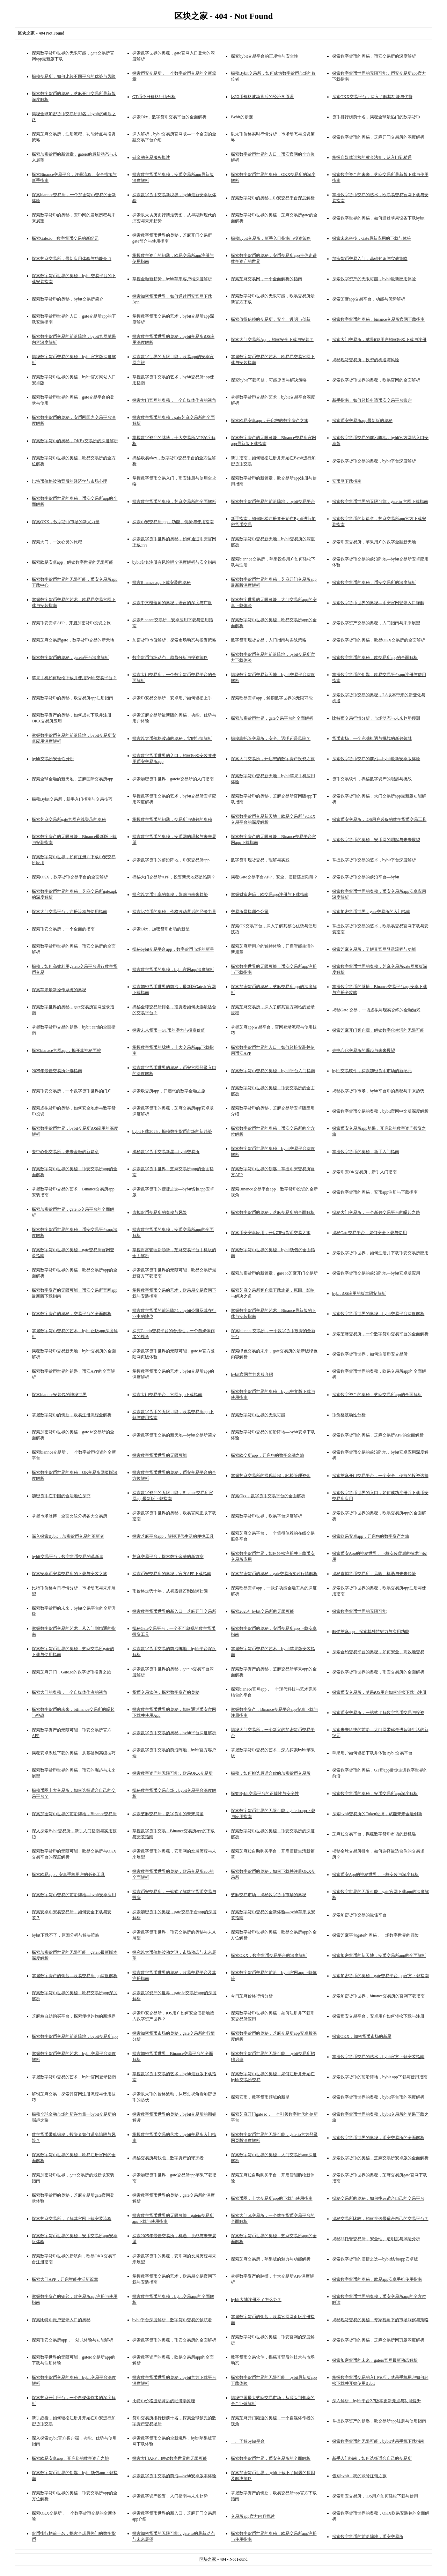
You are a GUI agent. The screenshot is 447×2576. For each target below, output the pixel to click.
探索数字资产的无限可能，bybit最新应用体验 (374, 278)
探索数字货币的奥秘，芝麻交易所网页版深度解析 (378, 2340)
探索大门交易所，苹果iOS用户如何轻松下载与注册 (379, 339)
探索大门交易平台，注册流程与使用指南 (69, 911)
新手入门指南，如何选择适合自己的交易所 (372, 2458)
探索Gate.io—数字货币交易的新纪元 (65, 238)
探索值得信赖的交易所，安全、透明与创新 (270, 319)
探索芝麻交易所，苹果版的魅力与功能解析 (270, 2259)
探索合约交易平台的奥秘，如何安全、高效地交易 (378, 1651)
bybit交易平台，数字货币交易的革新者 (67, 1556)
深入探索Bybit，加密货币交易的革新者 (68, 1536)
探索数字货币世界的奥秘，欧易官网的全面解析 (376, 380)
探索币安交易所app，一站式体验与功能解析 (72, 2340)
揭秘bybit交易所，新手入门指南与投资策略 (271, 238)
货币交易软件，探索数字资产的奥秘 (165, 1692)
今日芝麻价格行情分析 (252, 1996)
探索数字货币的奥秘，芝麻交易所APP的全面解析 (378, 1435)
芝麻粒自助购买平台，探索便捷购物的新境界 (74, 2016)
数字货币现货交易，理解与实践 (260, 860)
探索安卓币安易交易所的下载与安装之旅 (69, 1573)
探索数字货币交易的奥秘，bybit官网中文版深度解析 (380, 1111)
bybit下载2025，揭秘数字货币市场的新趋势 (172, 1131)
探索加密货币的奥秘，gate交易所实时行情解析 (274, 1573)
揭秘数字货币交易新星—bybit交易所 (166, 1151)
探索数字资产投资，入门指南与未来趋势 (170, 2496)
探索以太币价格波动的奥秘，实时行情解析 (172, 738)
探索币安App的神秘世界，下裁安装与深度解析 (375, 1874)
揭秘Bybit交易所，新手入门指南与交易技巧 (72, 799)
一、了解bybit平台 (248, 2441)
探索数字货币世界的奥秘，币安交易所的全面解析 (378, 1672)
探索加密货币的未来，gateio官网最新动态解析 (375, 2360)
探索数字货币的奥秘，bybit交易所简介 (67, 299)
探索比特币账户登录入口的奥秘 (61, 2319)
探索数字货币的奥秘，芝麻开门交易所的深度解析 (378, 137)
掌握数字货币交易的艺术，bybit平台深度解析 (374, 860)
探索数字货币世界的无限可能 (258, 1414)
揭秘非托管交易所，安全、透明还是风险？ (270, 738)
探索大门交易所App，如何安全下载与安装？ (272, 339)
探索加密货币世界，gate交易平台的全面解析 (272, 718)
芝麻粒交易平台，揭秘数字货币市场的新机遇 (374, 1834)
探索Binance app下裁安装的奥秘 (161, 582)
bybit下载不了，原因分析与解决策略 (65, 1935)
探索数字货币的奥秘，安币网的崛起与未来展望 (376, 839)
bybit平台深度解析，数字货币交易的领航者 (172, 2319)
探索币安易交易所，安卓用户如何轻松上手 (172, 698)
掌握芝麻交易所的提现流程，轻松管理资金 (270, 1475)
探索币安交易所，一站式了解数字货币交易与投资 (378, 1712)
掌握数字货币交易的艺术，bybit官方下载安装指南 (378, 2056)
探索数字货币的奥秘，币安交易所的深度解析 (374, 56)
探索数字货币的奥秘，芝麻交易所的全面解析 (174, 501)
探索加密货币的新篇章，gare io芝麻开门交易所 (274, 1273)
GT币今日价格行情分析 (154, 96)
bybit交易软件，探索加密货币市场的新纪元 (372, 1070)
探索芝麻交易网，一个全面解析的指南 (266, 278)
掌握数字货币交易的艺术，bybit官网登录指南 (74, 2076)
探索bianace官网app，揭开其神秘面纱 (66, 1050)
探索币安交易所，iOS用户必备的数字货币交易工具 (379, 819)
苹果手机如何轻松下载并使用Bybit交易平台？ (74, 677)
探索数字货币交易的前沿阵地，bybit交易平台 (273, 501)
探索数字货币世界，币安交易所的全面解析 (270, 2458)
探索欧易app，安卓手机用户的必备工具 (68, 1874)
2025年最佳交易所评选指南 (57, 1070)
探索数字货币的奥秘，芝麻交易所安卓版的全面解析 (380, 2157)
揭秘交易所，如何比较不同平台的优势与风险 (74, 76)
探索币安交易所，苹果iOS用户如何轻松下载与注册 (379, 1692)
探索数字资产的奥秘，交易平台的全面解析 (71, 1313)
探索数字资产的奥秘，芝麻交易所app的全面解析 (377, 1394)
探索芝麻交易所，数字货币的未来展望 (168, 1813)
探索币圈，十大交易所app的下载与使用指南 (271, 2198)
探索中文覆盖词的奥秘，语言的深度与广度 (172, 602)
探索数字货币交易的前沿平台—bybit (366, 877)
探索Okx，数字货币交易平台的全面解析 (169, 116)
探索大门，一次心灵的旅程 (57, 542)
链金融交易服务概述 (151, 157)
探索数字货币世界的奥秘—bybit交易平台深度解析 (378, 1313)
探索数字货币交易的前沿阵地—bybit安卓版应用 (376, 1273)
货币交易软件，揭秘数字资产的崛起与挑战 (372, 779)
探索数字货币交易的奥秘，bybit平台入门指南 (273, 1070)
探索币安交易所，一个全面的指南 (63, 929)
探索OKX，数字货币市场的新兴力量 (66, 521)
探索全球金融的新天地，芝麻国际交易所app (72, 779)
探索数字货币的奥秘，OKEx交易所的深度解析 (75, 440)
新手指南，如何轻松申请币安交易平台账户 (372, 400)
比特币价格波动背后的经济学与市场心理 (69, 481)
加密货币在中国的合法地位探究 (61, 1495)
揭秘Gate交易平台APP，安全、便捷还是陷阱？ (274, 877)
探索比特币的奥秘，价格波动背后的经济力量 (174, 911)
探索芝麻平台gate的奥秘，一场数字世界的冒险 (375, 1935)
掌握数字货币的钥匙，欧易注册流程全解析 (71, 1414)
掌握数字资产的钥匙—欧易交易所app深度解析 (74, 1975)
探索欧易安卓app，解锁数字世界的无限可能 (72, 562)
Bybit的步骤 (242, 116)
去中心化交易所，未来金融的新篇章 (65, 1151)
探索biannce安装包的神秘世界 (59, 1394)
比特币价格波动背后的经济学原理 (262, 96)
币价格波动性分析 (349, 1414)
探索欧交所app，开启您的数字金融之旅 (168, 1091)
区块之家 (208, 2559)
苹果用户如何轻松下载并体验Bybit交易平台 (372, 1753)
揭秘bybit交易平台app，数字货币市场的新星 (173, 949)
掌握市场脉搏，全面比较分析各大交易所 (69, 1516)
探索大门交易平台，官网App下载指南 (167, 1394)
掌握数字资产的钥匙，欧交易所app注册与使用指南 (379, 2421)
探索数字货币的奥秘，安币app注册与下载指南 (375, 1192)
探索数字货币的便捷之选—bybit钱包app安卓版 (375, 2259)
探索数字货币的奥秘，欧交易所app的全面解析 (375, 657)
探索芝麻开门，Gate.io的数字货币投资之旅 (71, 1672)
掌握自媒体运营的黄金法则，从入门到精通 (372, 157)
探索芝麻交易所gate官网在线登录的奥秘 (69, 819)
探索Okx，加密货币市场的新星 (161, 929)
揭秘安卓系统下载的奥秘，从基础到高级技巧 (74, 1753)
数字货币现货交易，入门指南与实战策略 (268, 640)
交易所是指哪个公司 (250, 911)
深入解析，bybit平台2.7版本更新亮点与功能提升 (377, 2400)
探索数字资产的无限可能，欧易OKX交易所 (172, 1773)
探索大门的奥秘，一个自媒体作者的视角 (69, 1692)
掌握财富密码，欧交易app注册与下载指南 (269, 894)
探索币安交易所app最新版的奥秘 (362, 420)
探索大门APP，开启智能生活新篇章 (65, 2279)
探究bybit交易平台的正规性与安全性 (264, 56)
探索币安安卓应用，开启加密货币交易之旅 (270, 1232)
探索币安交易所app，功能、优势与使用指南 (173, 521)
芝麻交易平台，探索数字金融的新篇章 (168, 1556)
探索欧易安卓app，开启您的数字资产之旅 (269, 420)
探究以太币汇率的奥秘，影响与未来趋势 (170, 894)
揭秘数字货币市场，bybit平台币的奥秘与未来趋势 (378, 1091)
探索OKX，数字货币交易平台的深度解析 (269, 1955)
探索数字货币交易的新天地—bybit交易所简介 (174, 1435)
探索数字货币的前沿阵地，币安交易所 (367, 2536)
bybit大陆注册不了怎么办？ (256, 2299)
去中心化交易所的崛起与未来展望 (363, 1050)
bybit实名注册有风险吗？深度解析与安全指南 (174, 562)
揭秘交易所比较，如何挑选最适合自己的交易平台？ (380, 2218)
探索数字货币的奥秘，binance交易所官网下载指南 (378, 319)
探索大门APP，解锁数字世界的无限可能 (169, 2458)
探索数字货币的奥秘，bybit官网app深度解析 (173, 969)
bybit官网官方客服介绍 (252, 1374)
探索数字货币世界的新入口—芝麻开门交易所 (174, 1611)
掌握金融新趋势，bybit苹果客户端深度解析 (172, 278)
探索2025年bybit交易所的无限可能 (262, 1611)
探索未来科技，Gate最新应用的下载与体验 (371, 238)
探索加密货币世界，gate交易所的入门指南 (371, 911)
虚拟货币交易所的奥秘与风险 (159, 1212)
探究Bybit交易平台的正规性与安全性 (265, 1793)
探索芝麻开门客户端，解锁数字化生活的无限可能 (378, 1030)
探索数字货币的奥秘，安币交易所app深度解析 (375, 1793)
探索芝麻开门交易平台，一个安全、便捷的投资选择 (380, 1475)
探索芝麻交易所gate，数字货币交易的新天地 (73, 640)
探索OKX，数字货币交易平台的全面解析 (70, 877)
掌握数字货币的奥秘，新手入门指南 (365, 1151)
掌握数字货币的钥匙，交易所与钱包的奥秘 (172, 819)
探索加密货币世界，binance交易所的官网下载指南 (378, 1996)
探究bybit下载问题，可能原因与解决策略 (269, 380)
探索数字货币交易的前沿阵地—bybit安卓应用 (74, 1894)
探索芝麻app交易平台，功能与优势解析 (368, 299)
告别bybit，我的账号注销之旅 (359, 2475)
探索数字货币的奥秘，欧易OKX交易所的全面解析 (378, 640)
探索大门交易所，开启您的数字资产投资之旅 (273, 758)
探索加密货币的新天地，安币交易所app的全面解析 (379, 1955)
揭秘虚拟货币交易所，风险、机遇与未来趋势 (374, 1573)
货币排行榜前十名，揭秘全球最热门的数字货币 (376, 116)
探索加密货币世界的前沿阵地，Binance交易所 (74, 1813)
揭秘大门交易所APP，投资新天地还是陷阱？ (173, 877)
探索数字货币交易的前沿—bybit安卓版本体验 (174, 2475)
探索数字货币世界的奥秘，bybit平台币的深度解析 (378, 2097)
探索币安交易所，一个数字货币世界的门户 (71, 1091)
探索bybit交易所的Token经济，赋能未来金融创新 (377, 1813)
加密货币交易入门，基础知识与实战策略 (370, 258)
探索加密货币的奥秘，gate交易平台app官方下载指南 (380, 1975)
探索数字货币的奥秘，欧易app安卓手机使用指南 (377, 2279)
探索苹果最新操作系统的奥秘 (59, 989)
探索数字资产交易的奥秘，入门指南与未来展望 (376, 623)
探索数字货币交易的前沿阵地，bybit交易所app (75, 2036)
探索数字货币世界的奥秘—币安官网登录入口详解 (378, 602)
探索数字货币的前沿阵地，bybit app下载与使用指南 (379, 2076)
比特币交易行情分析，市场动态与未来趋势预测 (376, 718)
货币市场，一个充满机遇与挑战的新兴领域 (372, 738)
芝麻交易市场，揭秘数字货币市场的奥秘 (268, 1894)
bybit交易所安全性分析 (53, 758)
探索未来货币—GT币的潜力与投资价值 (168, 1030)
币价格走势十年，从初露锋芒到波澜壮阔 (170, 1591)
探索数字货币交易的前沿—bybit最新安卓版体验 (376, 758)
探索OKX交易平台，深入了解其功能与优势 (372, 96)
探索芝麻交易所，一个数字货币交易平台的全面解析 (380, 1333)
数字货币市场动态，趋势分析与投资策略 (170, 657)
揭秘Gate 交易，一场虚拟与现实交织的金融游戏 (376, 1010)
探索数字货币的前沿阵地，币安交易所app (171, 860)
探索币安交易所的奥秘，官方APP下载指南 (171, 1573)
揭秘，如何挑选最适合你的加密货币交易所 (270, 1773)
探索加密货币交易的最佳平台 (359, 1915)
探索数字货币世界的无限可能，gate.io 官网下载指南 (380, 501)
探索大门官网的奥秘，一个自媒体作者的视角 (174, 400)
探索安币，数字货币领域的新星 (260, 2097)
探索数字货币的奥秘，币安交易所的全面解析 (174, 2340)
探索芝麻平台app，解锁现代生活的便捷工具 (173, 1536)
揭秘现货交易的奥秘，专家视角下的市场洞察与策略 (380, 2319)
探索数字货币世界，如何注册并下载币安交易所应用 (380, 1252)
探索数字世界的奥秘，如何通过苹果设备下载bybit (378, 218)
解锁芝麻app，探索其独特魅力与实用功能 (370, 1631)
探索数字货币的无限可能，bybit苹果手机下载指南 (378, 2441)
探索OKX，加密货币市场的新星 (361, 2036)
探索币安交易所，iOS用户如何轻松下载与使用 (375, 2496)
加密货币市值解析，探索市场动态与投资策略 (174, 640)
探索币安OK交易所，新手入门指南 (364, 1172)
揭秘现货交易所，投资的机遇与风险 (365, 359)
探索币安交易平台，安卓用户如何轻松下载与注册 (378, 2016)
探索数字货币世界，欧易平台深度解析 (266, 1516)
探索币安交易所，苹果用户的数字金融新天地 (374, 542)
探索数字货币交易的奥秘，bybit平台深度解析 (374, 461)
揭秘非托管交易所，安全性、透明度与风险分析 (376, 2238)
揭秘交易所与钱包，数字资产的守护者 (168, 2157)
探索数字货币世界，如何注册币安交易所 (370, 1354)
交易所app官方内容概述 (252, 2516)
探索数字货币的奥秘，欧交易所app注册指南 (72, 698)
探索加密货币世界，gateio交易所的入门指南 (173, 779)
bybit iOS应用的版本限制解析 (359, 1293)
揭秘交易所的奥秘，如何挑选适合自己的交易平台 (378, 2198)
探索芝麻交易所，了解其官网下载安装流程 (71, 2218)
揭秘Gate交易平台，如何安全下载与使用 (369, 1232)
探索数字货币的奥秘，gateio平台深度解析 (70, 657)
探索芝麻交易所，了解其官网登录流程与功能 (374, 949)
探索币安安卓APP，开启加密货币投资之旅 (71, 623)
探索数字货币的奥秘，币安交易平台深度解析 (273, 197)
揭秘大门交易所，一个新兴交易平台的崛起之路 (376, 1212)
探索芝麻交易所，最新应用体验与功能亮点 (71, 258)
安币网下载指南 (346, 481)
